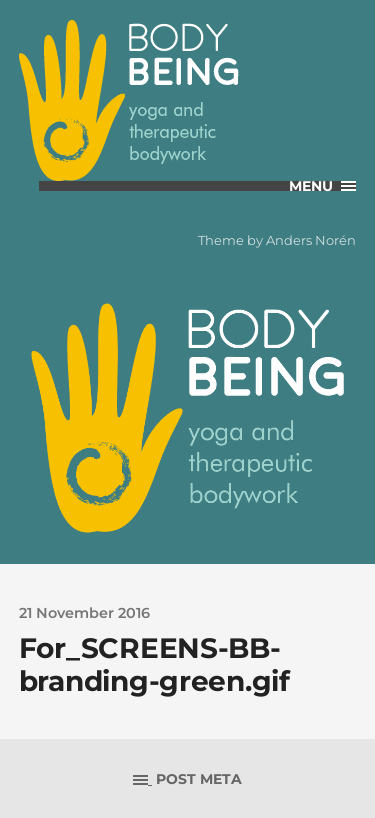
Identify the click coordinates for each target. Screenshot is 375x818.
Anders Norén (311, 240)
